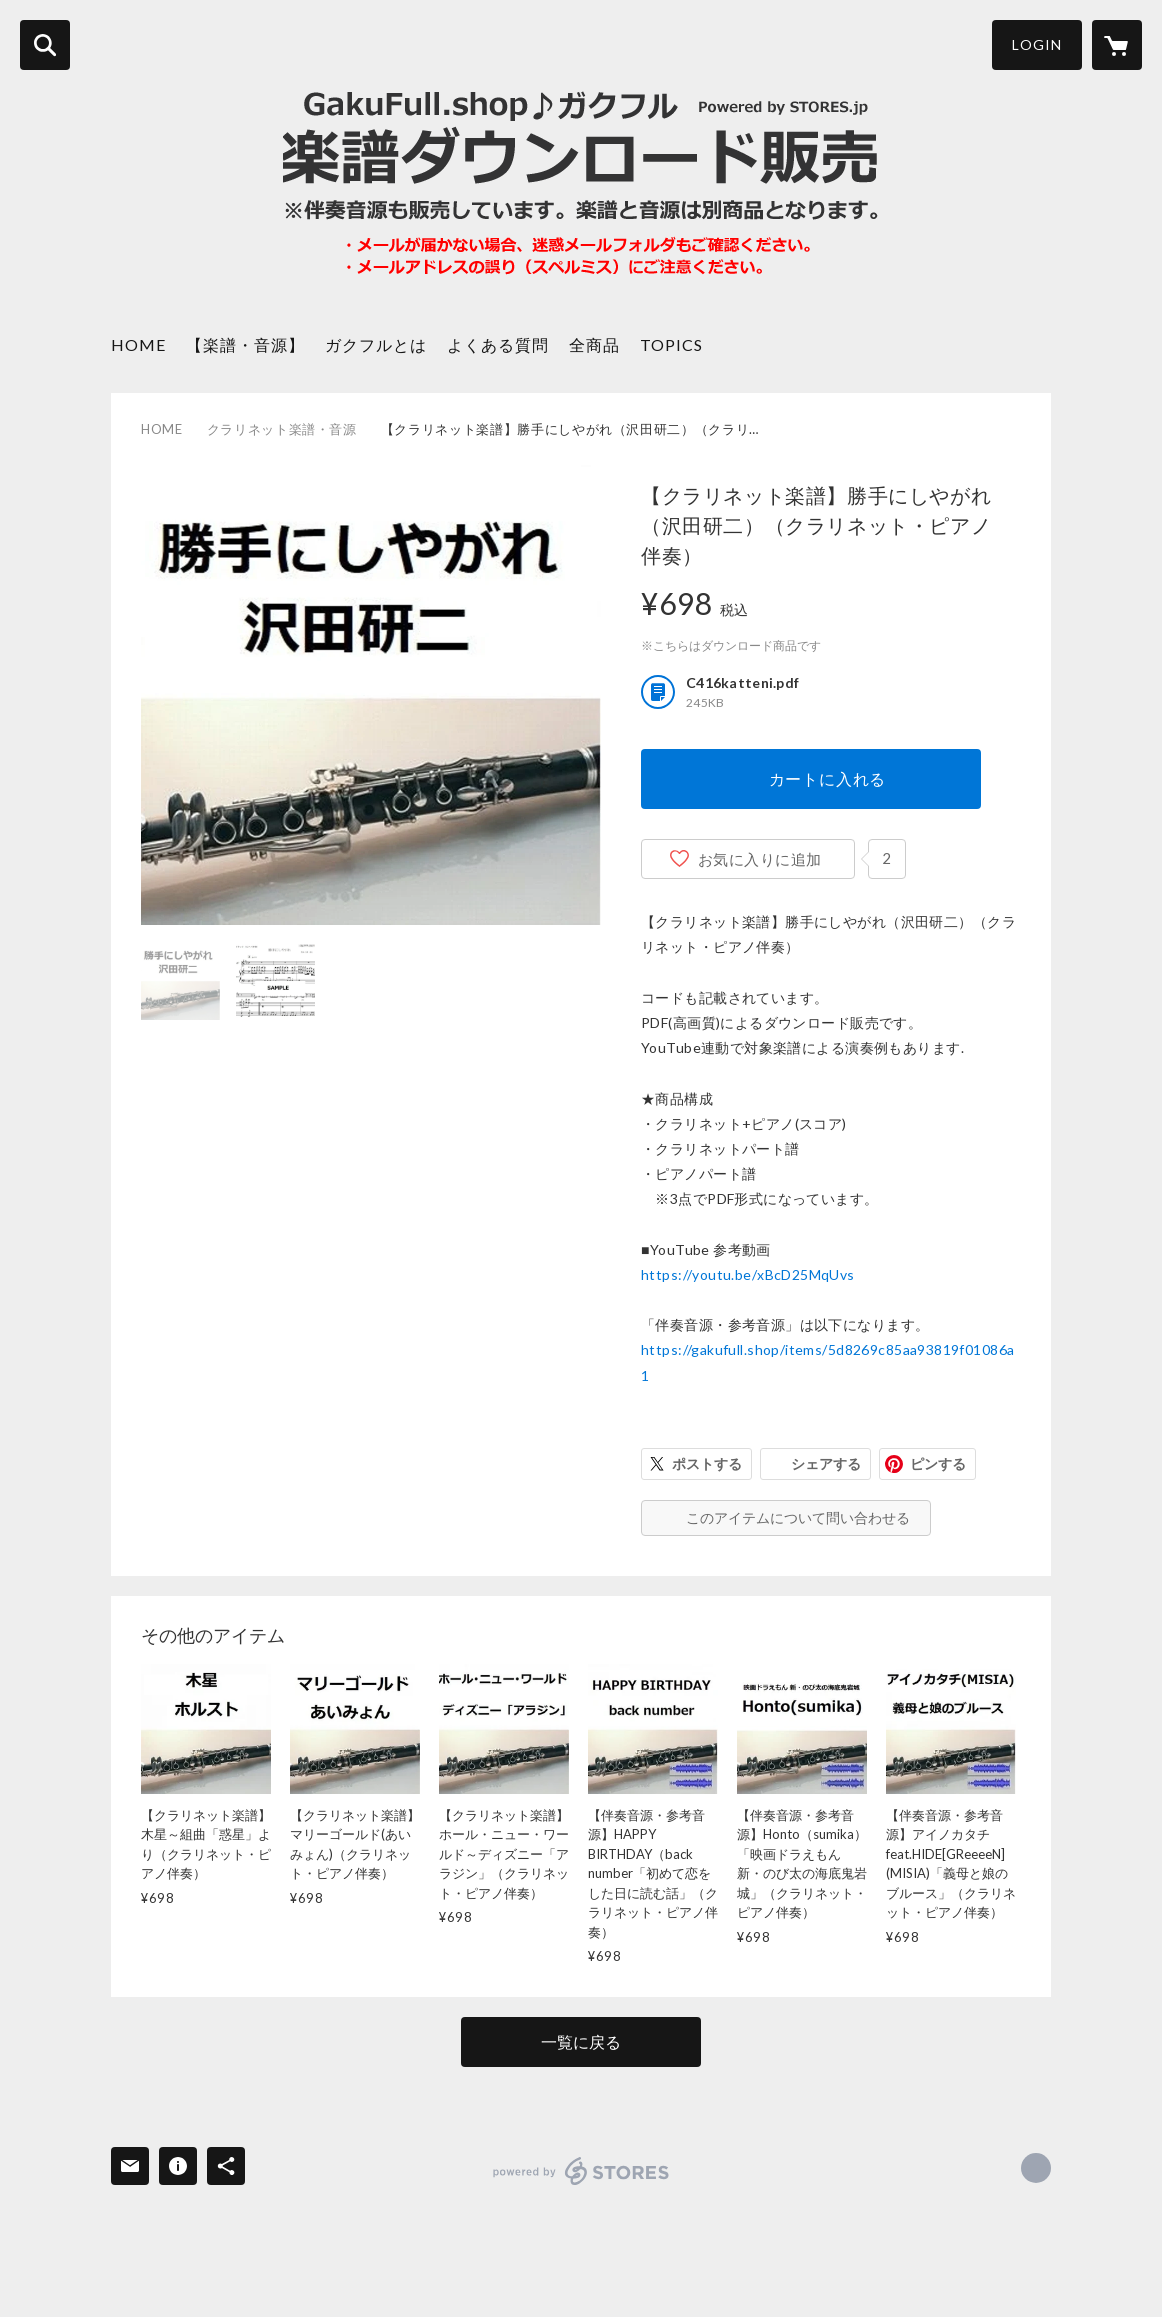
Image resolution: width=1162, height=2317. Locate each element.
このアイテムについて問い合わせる (798, 1517)
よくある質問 (498, 344)
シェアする (826, 1463)
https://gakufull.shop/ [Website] (1036, 2168)
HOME (138, 344)
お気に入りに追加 (760, 859)
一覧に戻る (581, 2041)
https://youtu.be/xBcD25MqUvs (748, 1274)
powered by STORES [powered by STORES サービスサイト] (581, 2171)
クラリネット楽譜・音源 (282, 429)
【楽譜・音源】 (245, 344)
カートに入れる (828, 778)
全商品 (594, 344)
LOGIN (1037, 44)
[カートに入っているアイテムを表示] (1117, 45)
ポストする (707, 1463)
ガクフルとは (376, 344)
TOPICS (671, 344)
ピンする (938, 1463)
